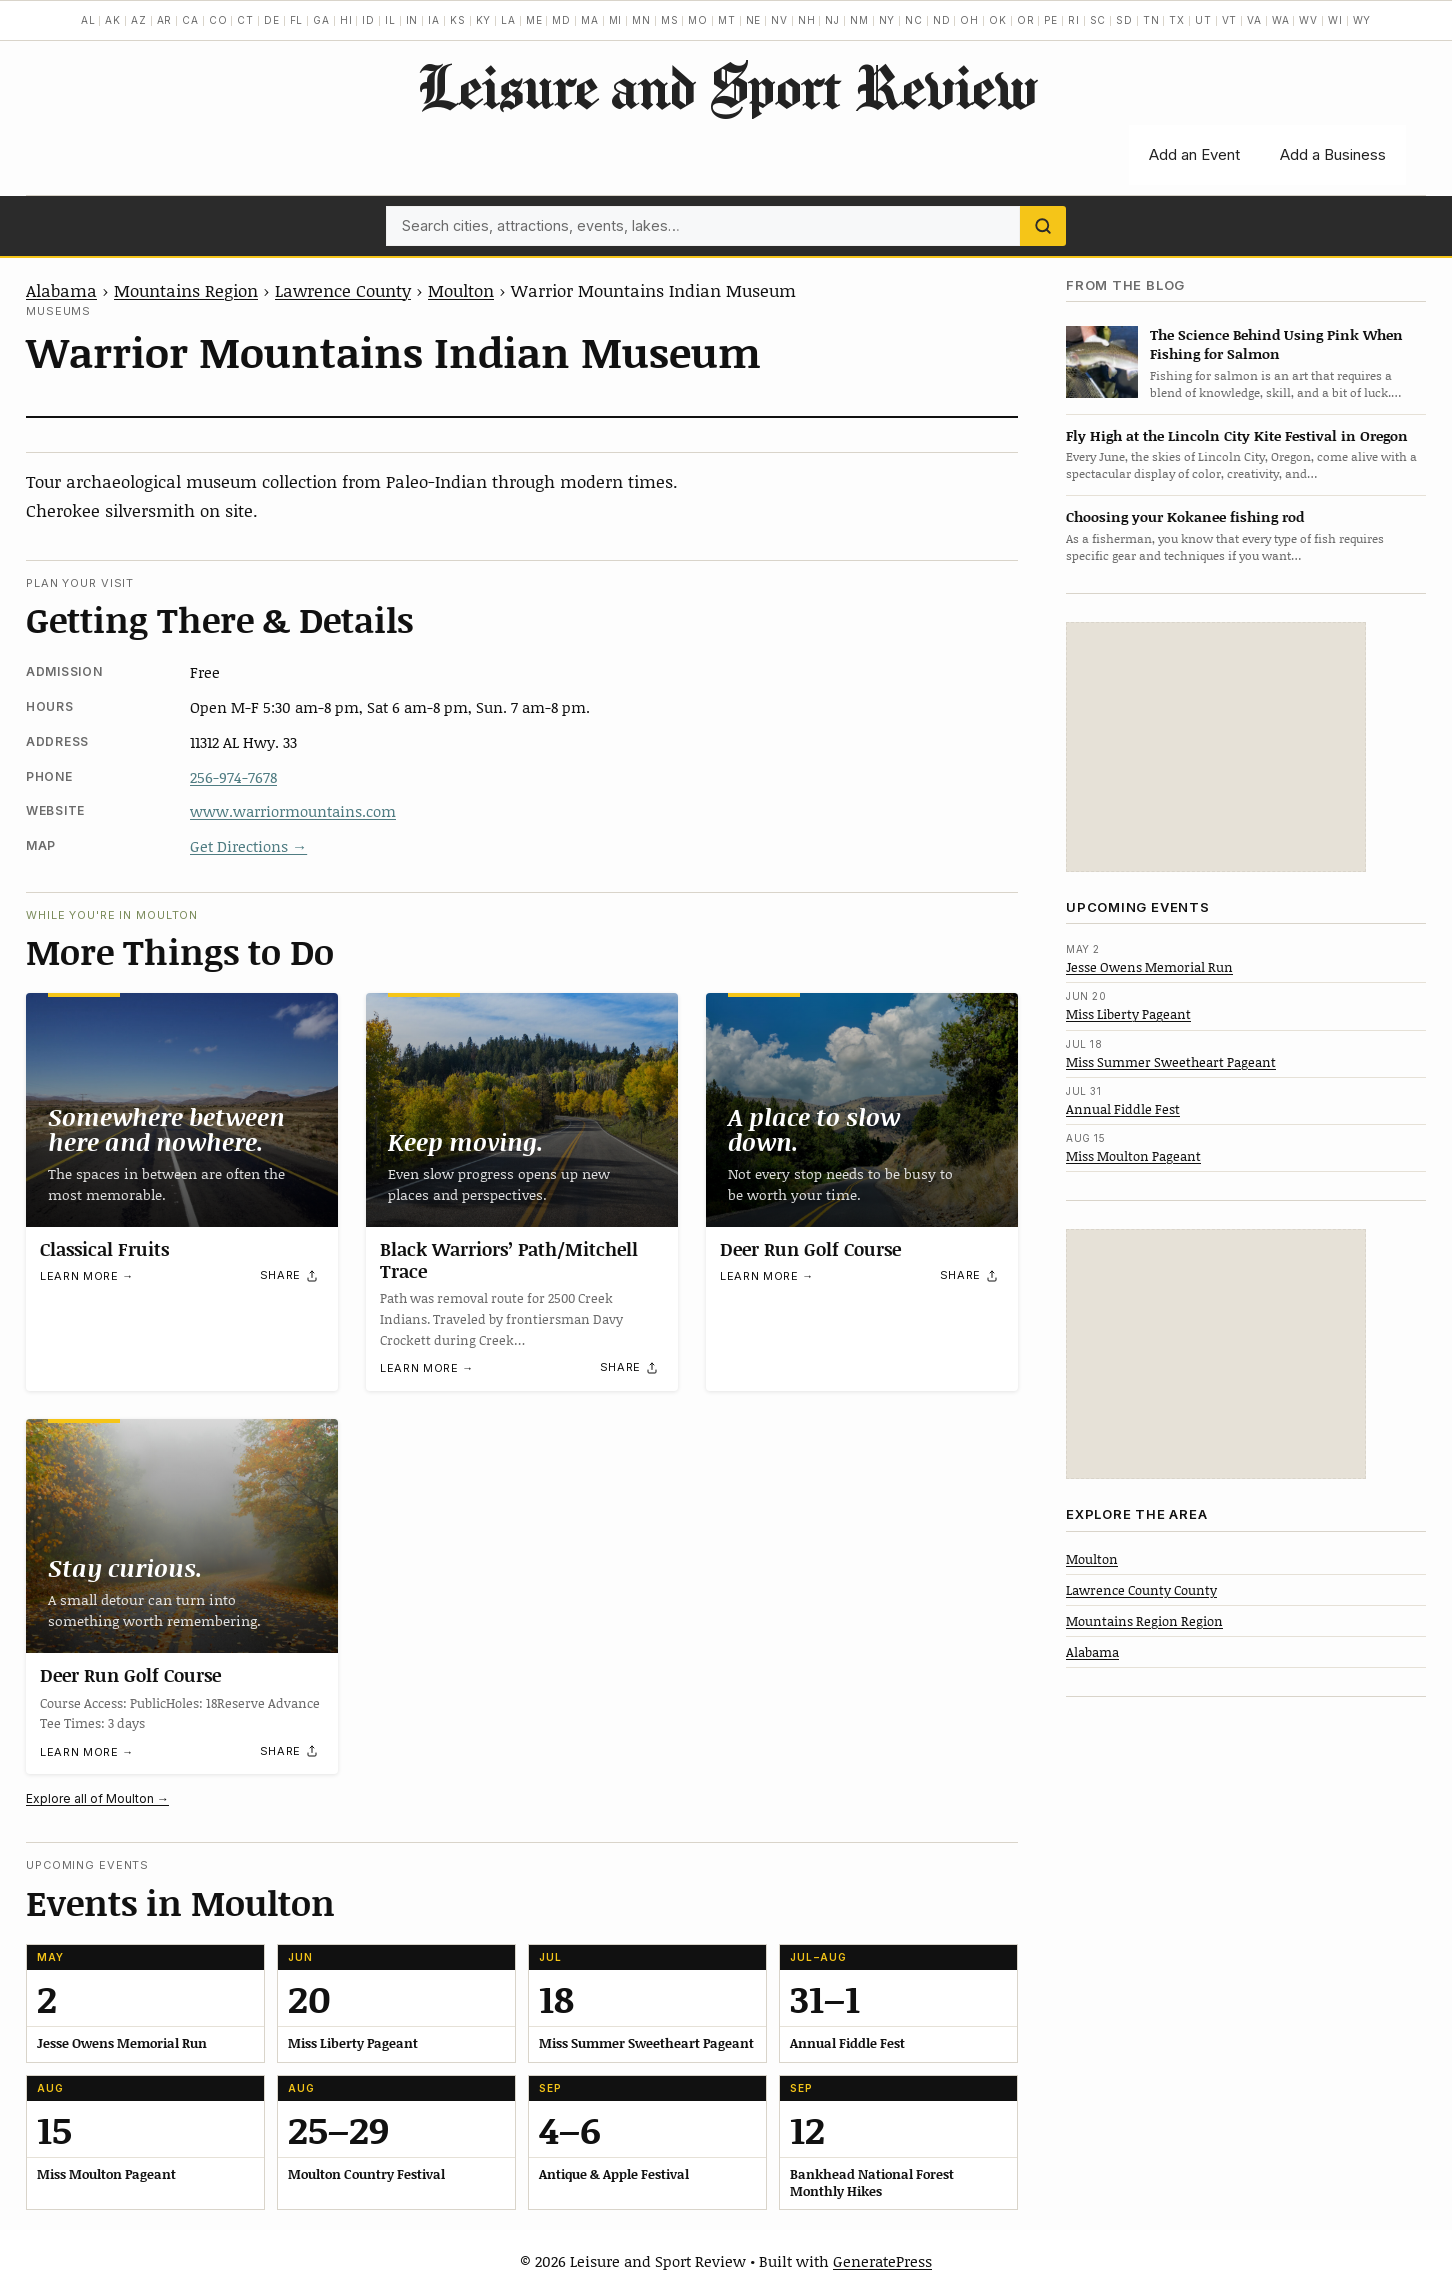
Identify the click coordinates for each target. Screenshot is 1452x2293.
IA (434, 20)
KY (484, 20)
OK (998, 20)
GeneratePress (882, 2261)
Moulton (461, 290)
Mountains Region (186, 290)
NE (754, 20)
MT (727, 20)
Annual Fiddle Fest (1123, 1109)
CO (218, 20)
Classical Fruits (104, 1249)
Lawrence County (343, 290)
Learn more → (87, 1277)
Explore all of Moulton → (97, 1798)
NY (887, 20)
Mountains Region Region (1144, 1621)
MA (590, 20)
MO (698, 20)
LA (508, 20)
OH (969, 20)
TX (1177, 20)
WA (1281, 20)
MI (616, 20)
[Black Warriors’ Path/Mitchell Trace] (522, 1110)
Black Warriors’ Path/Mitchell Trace (509, 1260)
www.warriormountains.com (293, 811)
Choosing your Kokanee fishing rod (1185, 516)
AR (165, 20)
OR (1026, 20)
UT (1203, 20)
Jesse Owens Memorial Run (1149, 967)
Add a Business (1333, 154)
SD (1124, 20)
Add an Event (1194, 154)
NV (779, 20)
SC (1098, 20)
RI (1074, 20)
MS (670, 20)
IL (390, 20)
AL (88, 20)
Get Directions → (248, 846)
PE (1051, 20)
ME (534, 20)
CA (190, 20)
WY (1362, 20)
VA (1254, 20)
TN (1151, 20)
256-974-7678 (233, 777)
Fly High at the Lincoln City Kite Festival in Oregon (1237, 435)
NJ (832, 20)
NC (914, 20)
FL (297, 20)
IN (412, 20)
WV (1308, 20)
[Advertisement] (1216, 747)
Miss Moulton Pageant (1133, 1156)
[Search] (1043, 226)
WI (1335, 20)
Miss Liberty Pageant (1128, 1014)
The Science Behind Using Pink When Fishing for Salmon (1276, 344)
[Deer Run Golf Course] (862, 1110)
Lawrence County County (1141, 1590)
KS (458, 20)
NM (859, 20)
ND (942, 20)
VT (1230, 20)
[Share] (290, 1276)
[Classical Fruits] (182, 1110)
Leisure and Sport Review (726, 86)
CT (245, 20)
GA (321, 20)
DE (272, 20)
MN (641, 20)
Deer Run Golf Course (810, 1249)
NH (807, 20)
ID (368, 20)
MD (561, 20)
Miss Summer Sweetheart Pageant (1171, 1062)
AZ (139, 20)
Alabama (61, 290)
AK (113, 20)
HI (346, 20)
